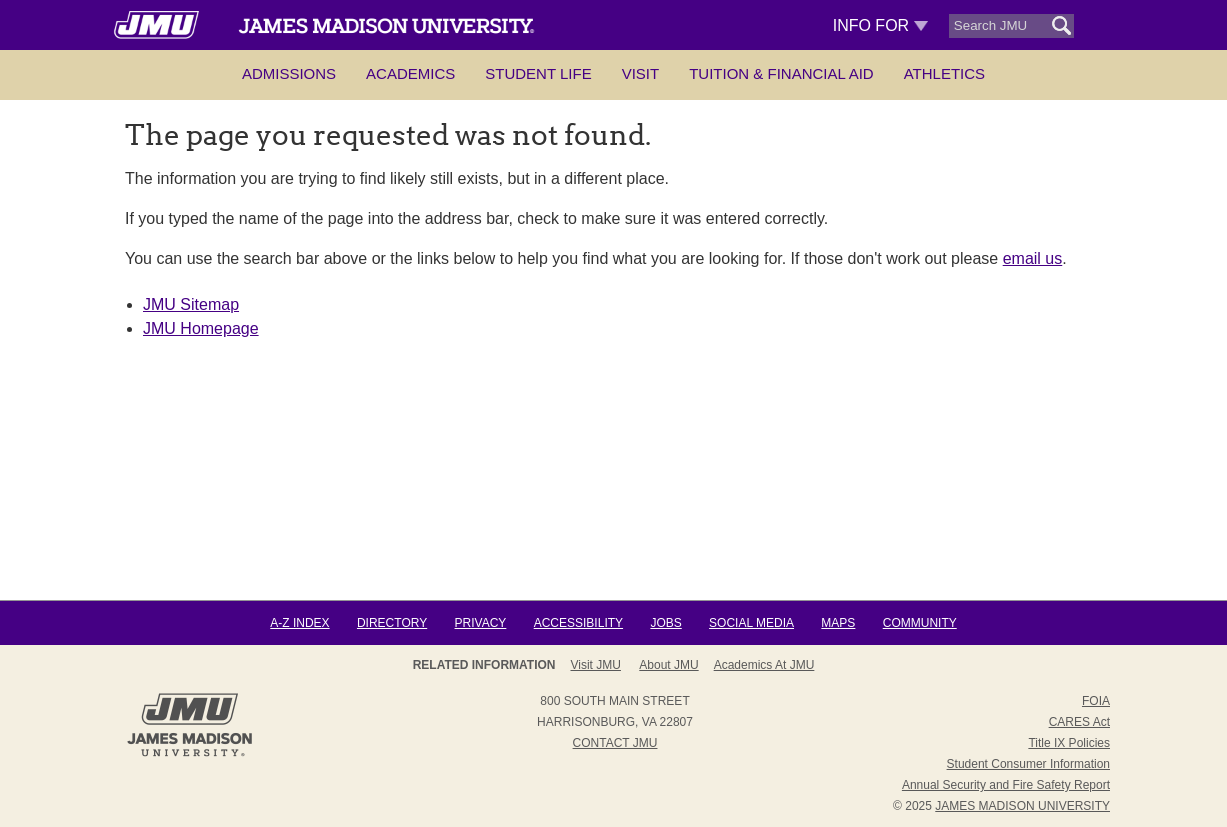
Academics (410, 73)
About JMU (668, 665)
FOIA (1096, 701)
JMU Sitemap (191, 304)
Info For (880, 25)
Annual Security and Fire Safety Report (1006, 785)
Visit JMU (596, 665)
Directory (392, 623)
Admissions (289, 73)
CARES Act (1079, 722)
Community (920, 623)
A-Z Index (299, 623)
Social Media (751, 623)
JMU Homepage (201, 328)
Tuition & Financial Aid (781, 73)
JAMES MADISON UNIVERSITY (1022, 806)
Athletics (944, 73)
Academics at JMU (764, 665)
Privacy (481, 623)
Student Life (538, 73)
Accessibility (578, 623)
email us (1033, 258)
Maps (838, 623)
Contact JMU (615, 743)
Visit (641, 73)
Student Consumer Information (1028, 764)
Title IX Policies (1069, 743)
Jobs (665, 623)
